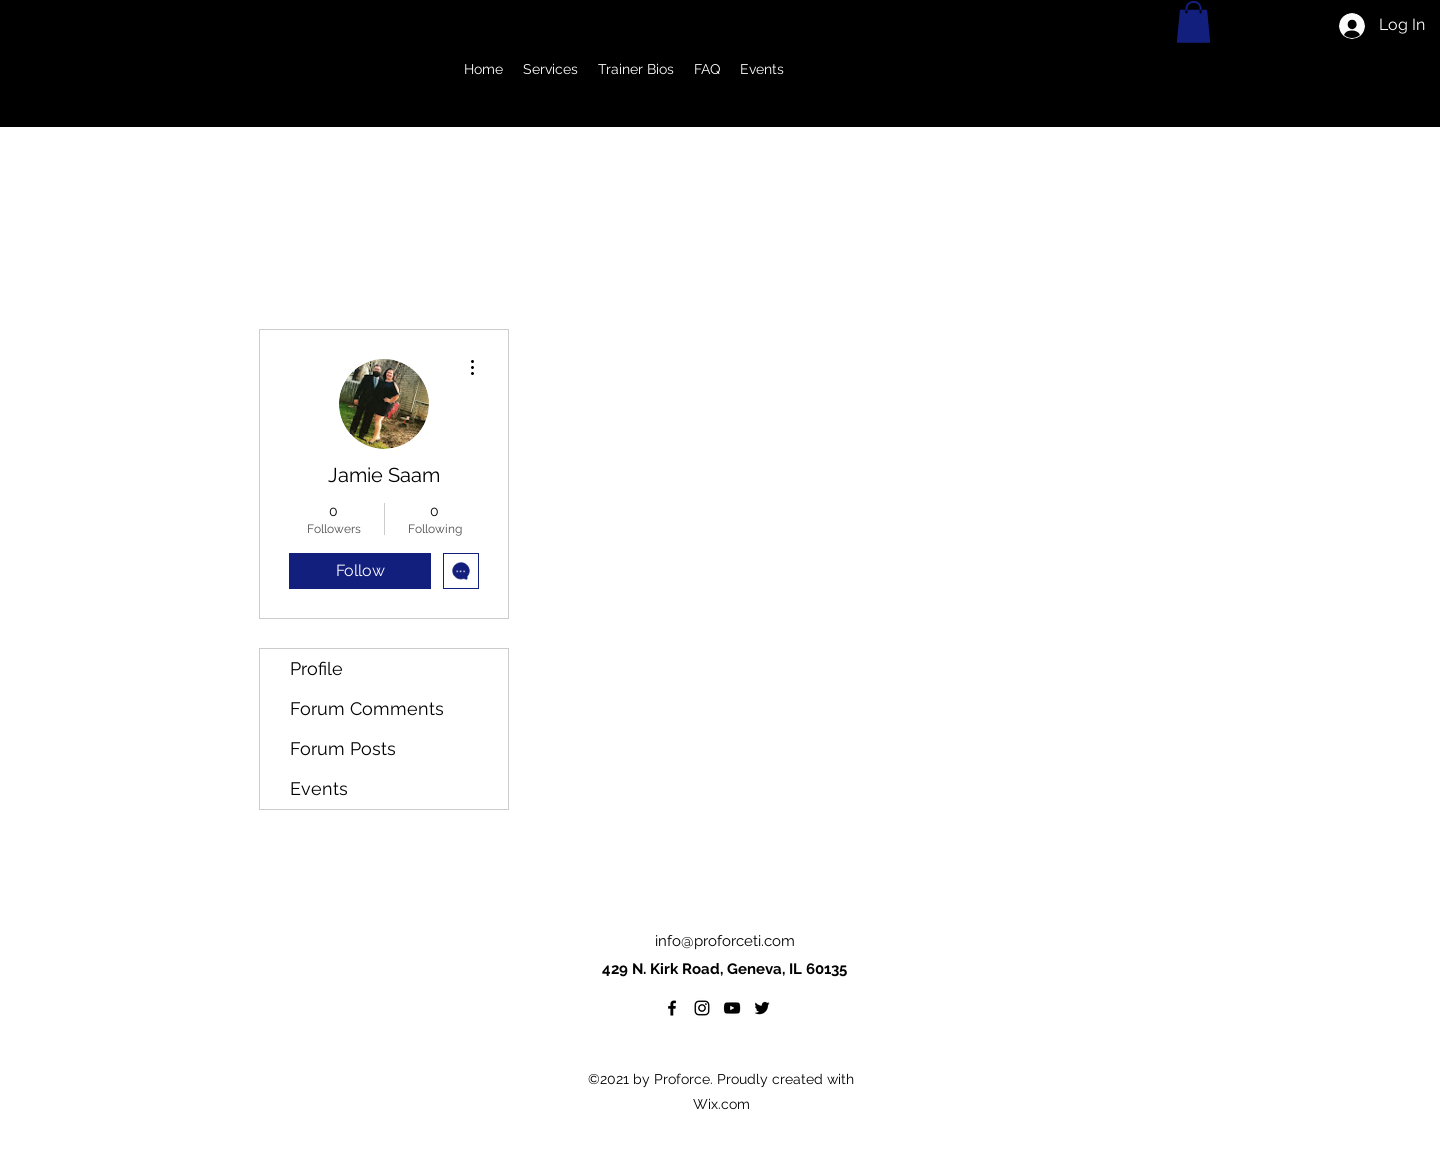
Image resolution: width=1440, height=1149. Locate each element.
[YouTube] (732, 1008)
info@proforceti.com (725, 941)
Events (319, 788)
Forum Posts (343, 748)
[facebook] (672, 1008)
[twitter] (762, 1008)
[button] (550, 69)
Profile (316, 668)
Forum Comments (367, 708)
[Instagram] (702, 1008)
